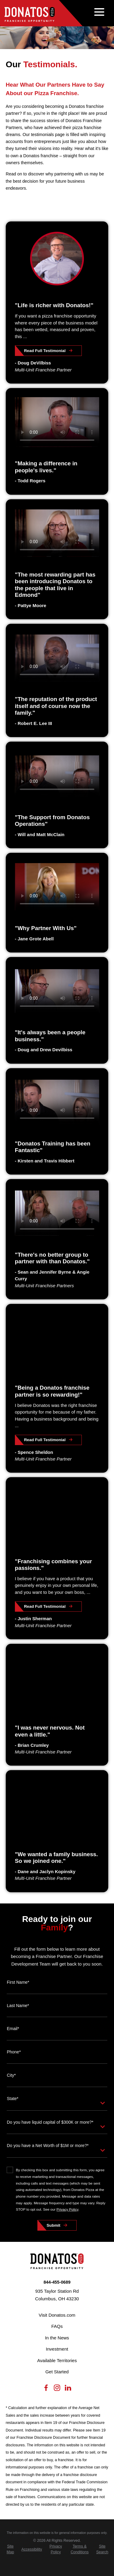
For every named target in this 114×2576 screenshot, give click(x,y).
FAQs (57, 2326)
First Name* (18, 1982)
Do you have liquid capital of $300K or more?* (50, 2122)
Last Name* (18, 2005)
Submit (53, 2225)
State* (12, 2098)
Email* (13, 2028)
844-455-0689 (57, 2282)
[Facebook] (46, 2389)
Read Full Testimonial (45, 350)
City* (11, 2075)
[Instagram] (57, 2389)
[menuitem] (10, 2549)
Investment (57, 2349)
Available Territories (57, 2360)
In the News (57, 2337)
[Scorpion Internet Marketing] (57, 2568)
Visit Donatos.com (57, 2315)
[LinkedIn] (68, 2389)
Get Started (57, 2371)
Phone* (14, 2051)
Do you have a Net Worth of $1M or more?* (47, 2145)
